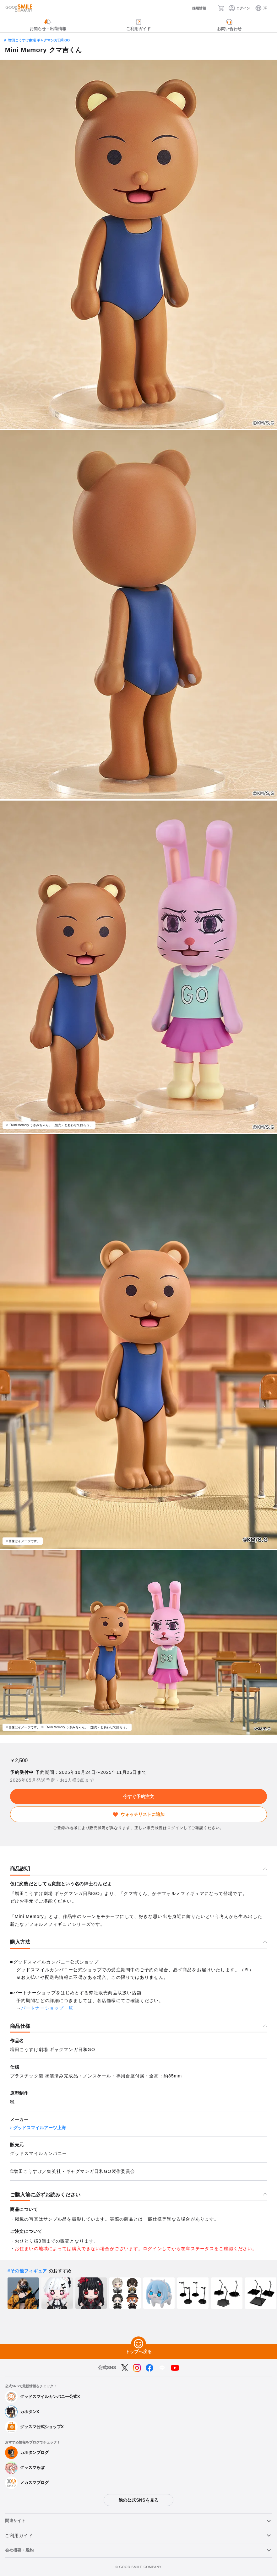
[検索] (212, 8)
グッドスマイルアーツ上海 (39, 2127)
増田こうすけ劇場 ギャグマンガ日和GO (39, 40)
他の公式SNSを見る (138, 2500)
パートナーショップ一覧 (47, 2008)
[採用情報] (192, 8)
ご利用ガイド (19, 2535)
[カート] (223, 8)
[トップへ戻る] (138, 2344)
